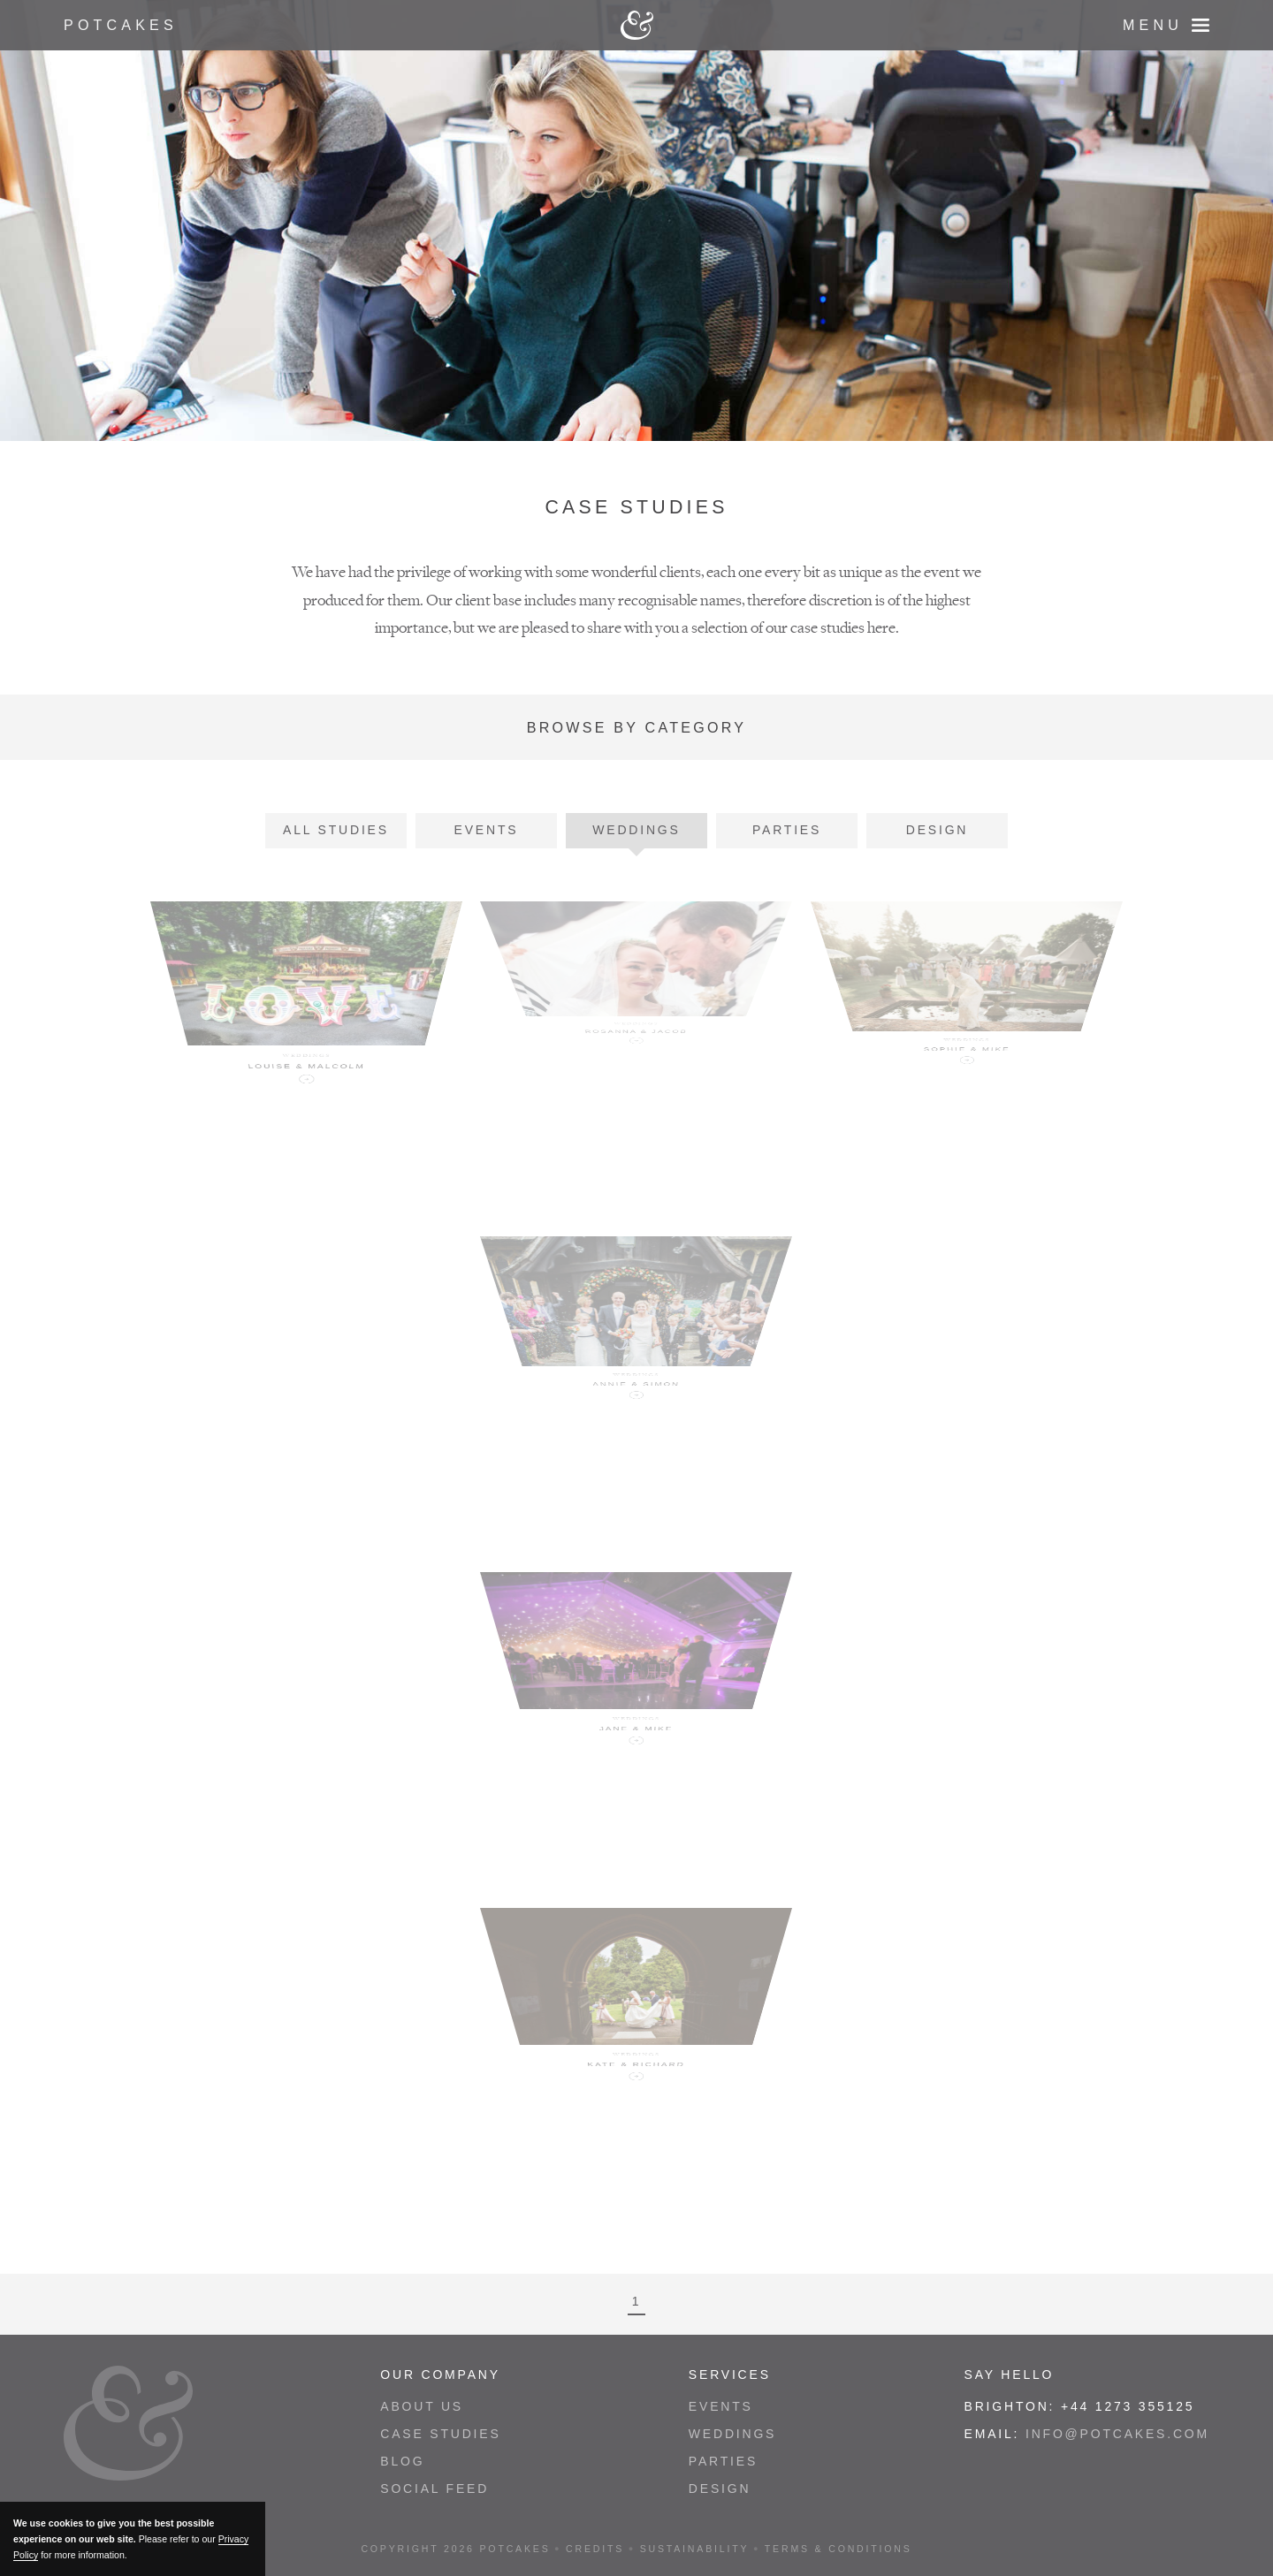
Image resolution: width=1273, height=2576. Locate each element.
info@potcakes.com (1117, 2434)
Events (486, 830)
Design (937, 830)
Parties (786, 830)
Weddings (636, 830)
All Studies (336, 830)
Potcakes (121, 25)
